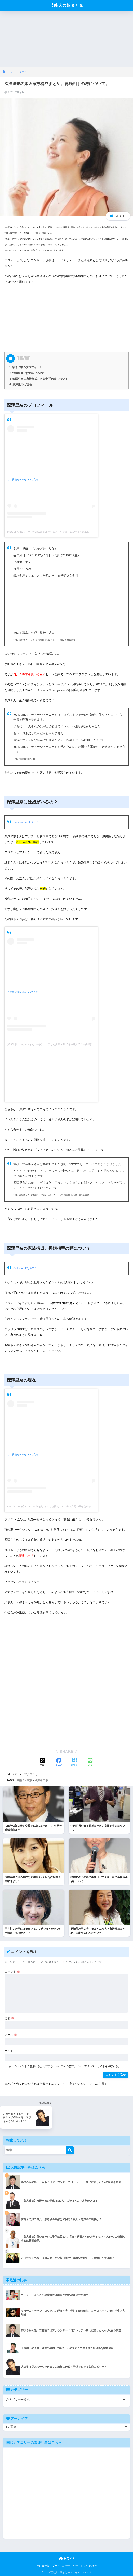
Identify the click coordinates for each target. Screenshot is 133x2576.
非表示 (23, 358)
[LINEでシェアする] (90, 1762)
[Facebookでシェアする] (59, 1762)
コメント (12, 1971)
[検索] (70, 2150)
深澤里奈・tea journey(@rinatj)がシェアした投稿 (33, 1044)
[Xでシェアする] (43, 1762)
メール (11, 2034)
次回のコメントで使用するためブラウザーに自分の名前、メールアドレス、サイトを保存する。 (65, 2066)
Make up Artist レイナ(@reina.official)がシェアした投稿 (37, 531)
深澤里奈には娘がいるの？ (27, 373)
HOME (66, 2558)
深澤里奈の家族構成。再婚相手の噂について (38, 378)
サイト (9, 2050)
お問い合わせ (89, 2565)
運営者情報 (42, 2565)
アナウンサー (32, 1774)
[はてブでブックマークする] (74, 1762)
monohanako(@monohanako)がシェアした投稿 (33, 1506)
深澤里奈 (42, 1780)
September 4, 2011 (26, 822)
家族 (29, 1780)
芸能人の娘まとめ (67, 5)
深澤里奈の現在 (20, 384)
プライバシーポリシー (65, 2565)
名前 (9, 2018)
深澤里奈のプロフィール (25, 367)
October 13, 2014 (24, 1268)
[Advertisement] (66, 41)
